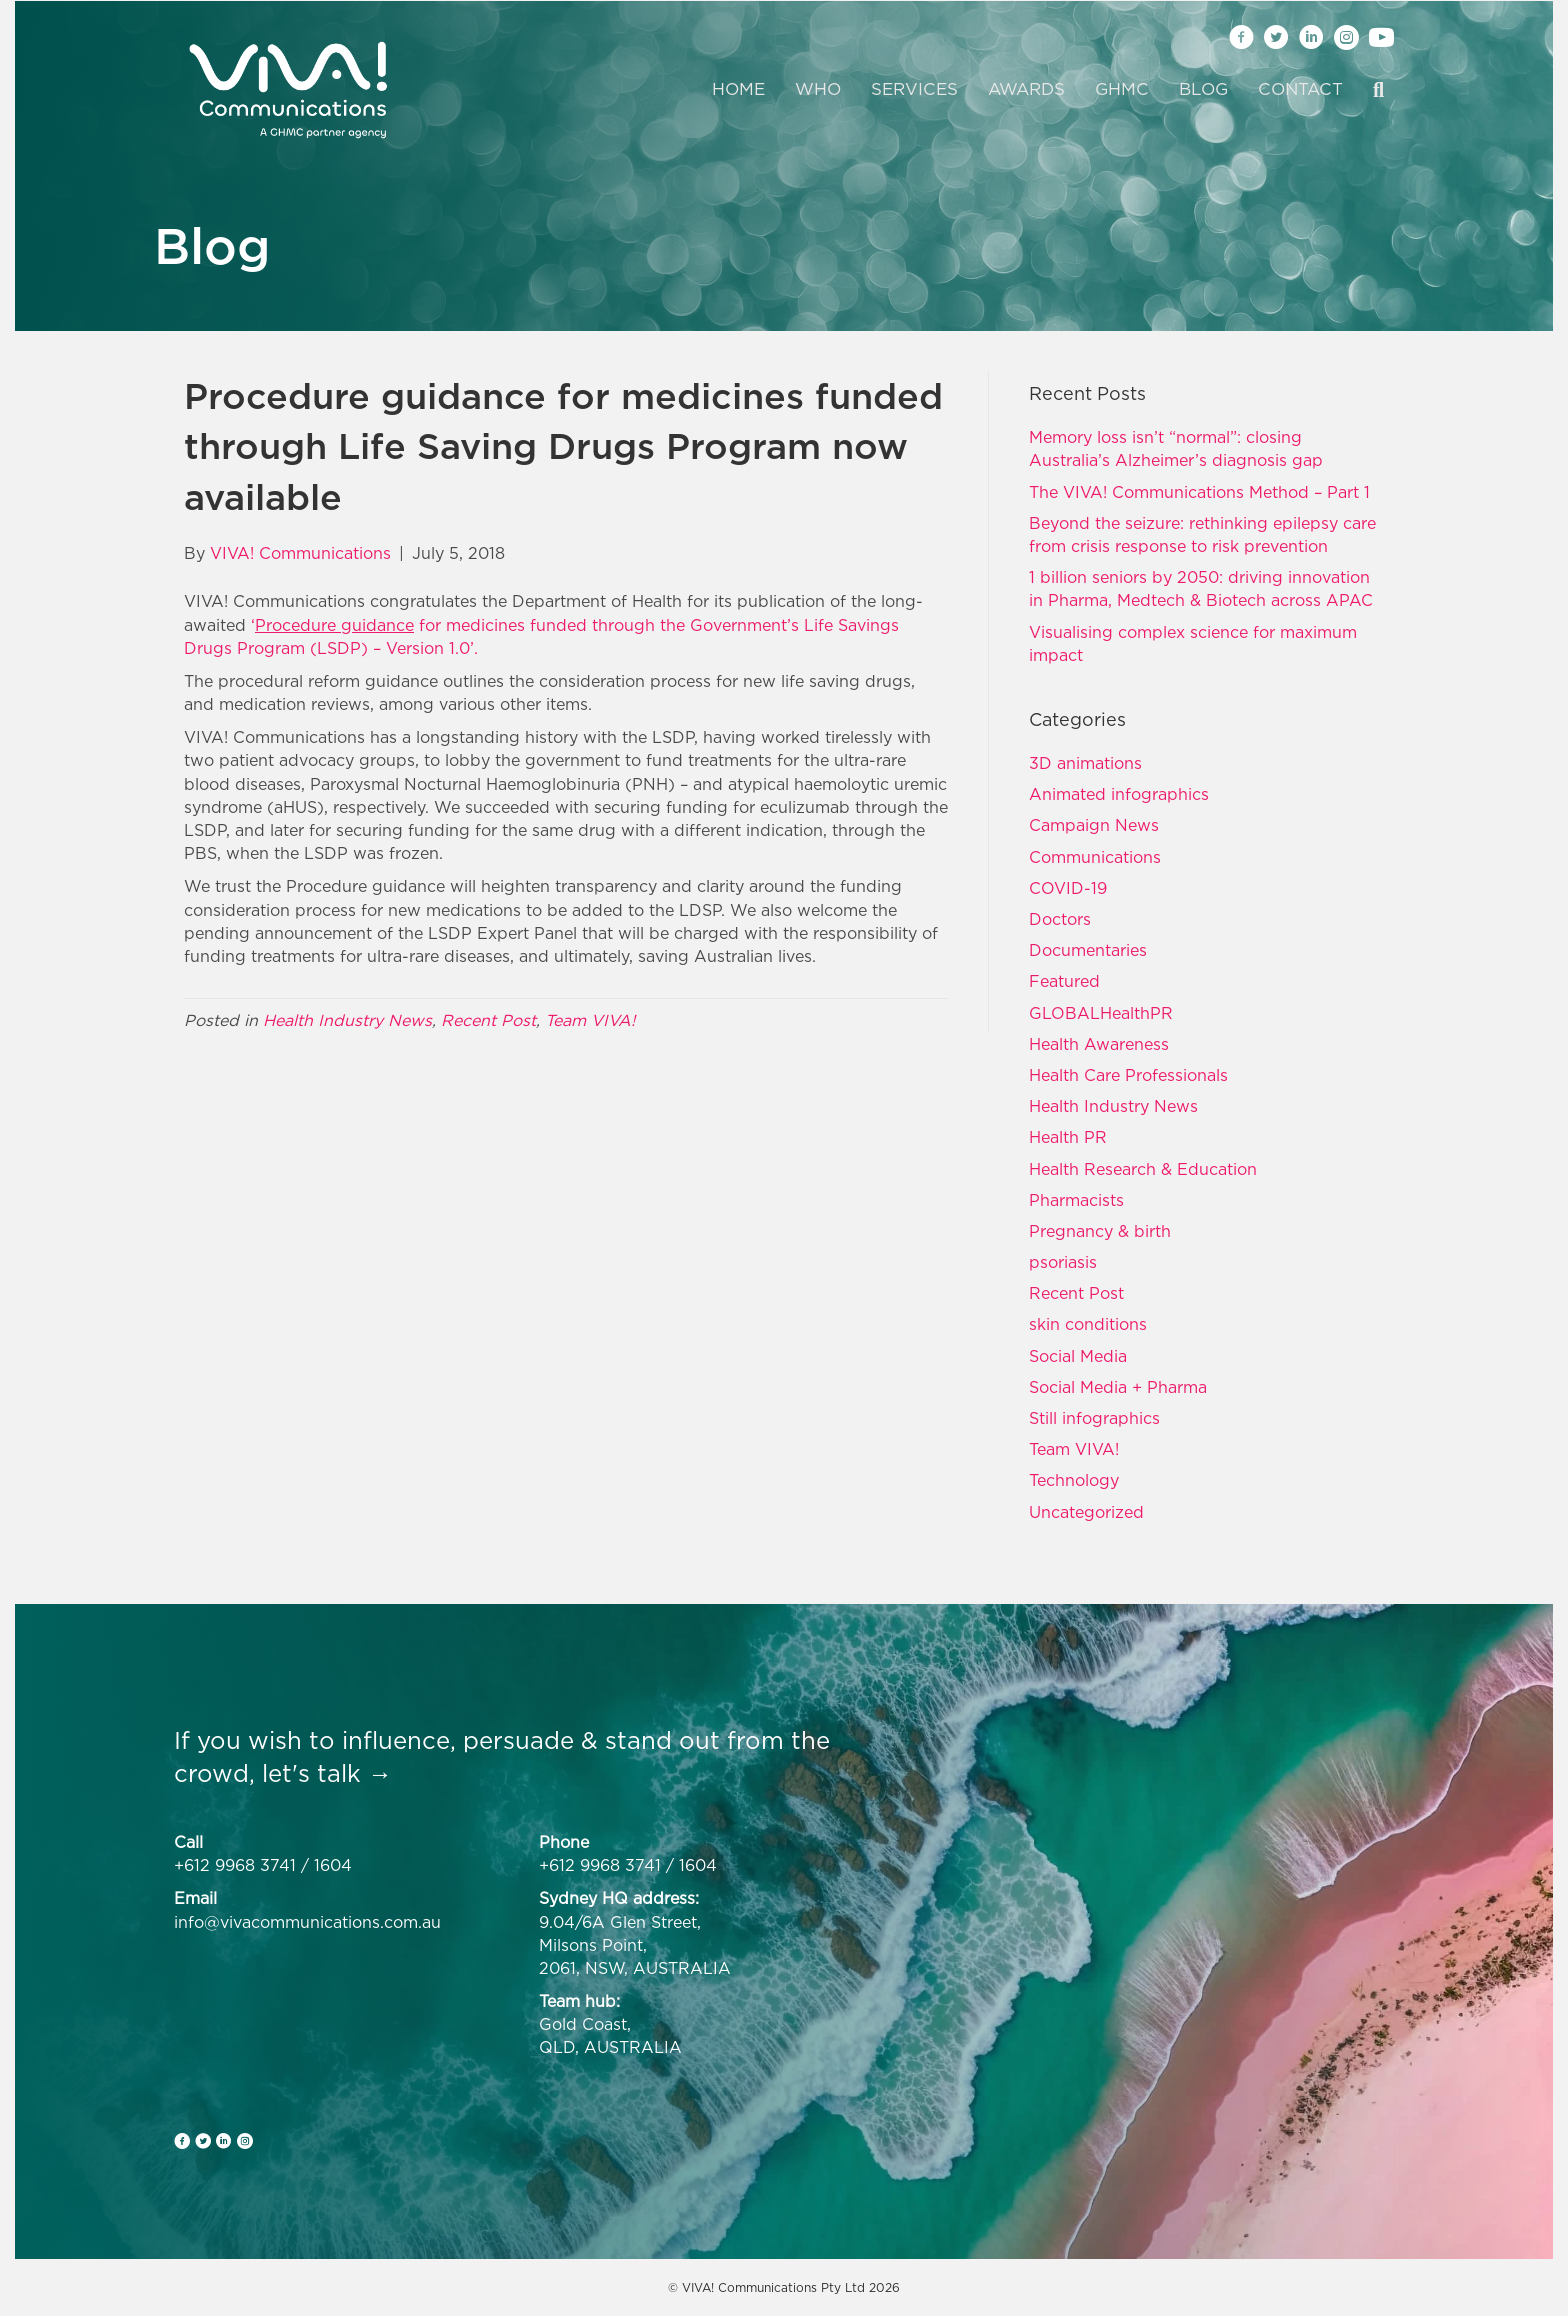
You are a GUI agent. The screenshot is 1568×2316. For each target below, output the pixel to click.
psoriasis (1063, 1262)
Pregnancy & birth (1100, 1231)
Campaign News (1094, 825)
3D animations (1085, 763)
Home (738, 89)
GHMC (1122, 89)
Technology (1074, 1480)
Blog (1203, 89)
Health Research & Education (1143, 1169)
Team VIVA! (590, 1020)
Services (914, 89)
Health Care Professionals (1128, 1075)
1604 (333, 1865)
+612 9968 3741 (235, 1865)
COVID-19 (1068, 888)
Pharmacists (1076, 1200)
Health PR (1068, 1137)
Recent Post (488, 1020)
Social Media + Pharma (1118, 1387)
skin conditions (1088, 1324)
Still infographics (1094, 1418)
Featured (1064, 981)
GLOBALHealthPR (1101, 1013)
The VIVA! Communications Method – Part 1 (1199, 492)
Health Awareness (1099, 1044)
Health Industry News (347, 1020)
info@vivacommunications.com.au (307, 1922)
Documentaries (1088, 950)
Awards (1026, 89)
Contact (1300, 89)
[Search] (1371, 90)
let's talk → (327, 1773)
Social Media (1078, 1356)
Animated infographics (1119, 794)
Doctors (1060, 919)
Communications (1095, 857)
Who (818, 89)
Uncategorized (1086, 1512)
